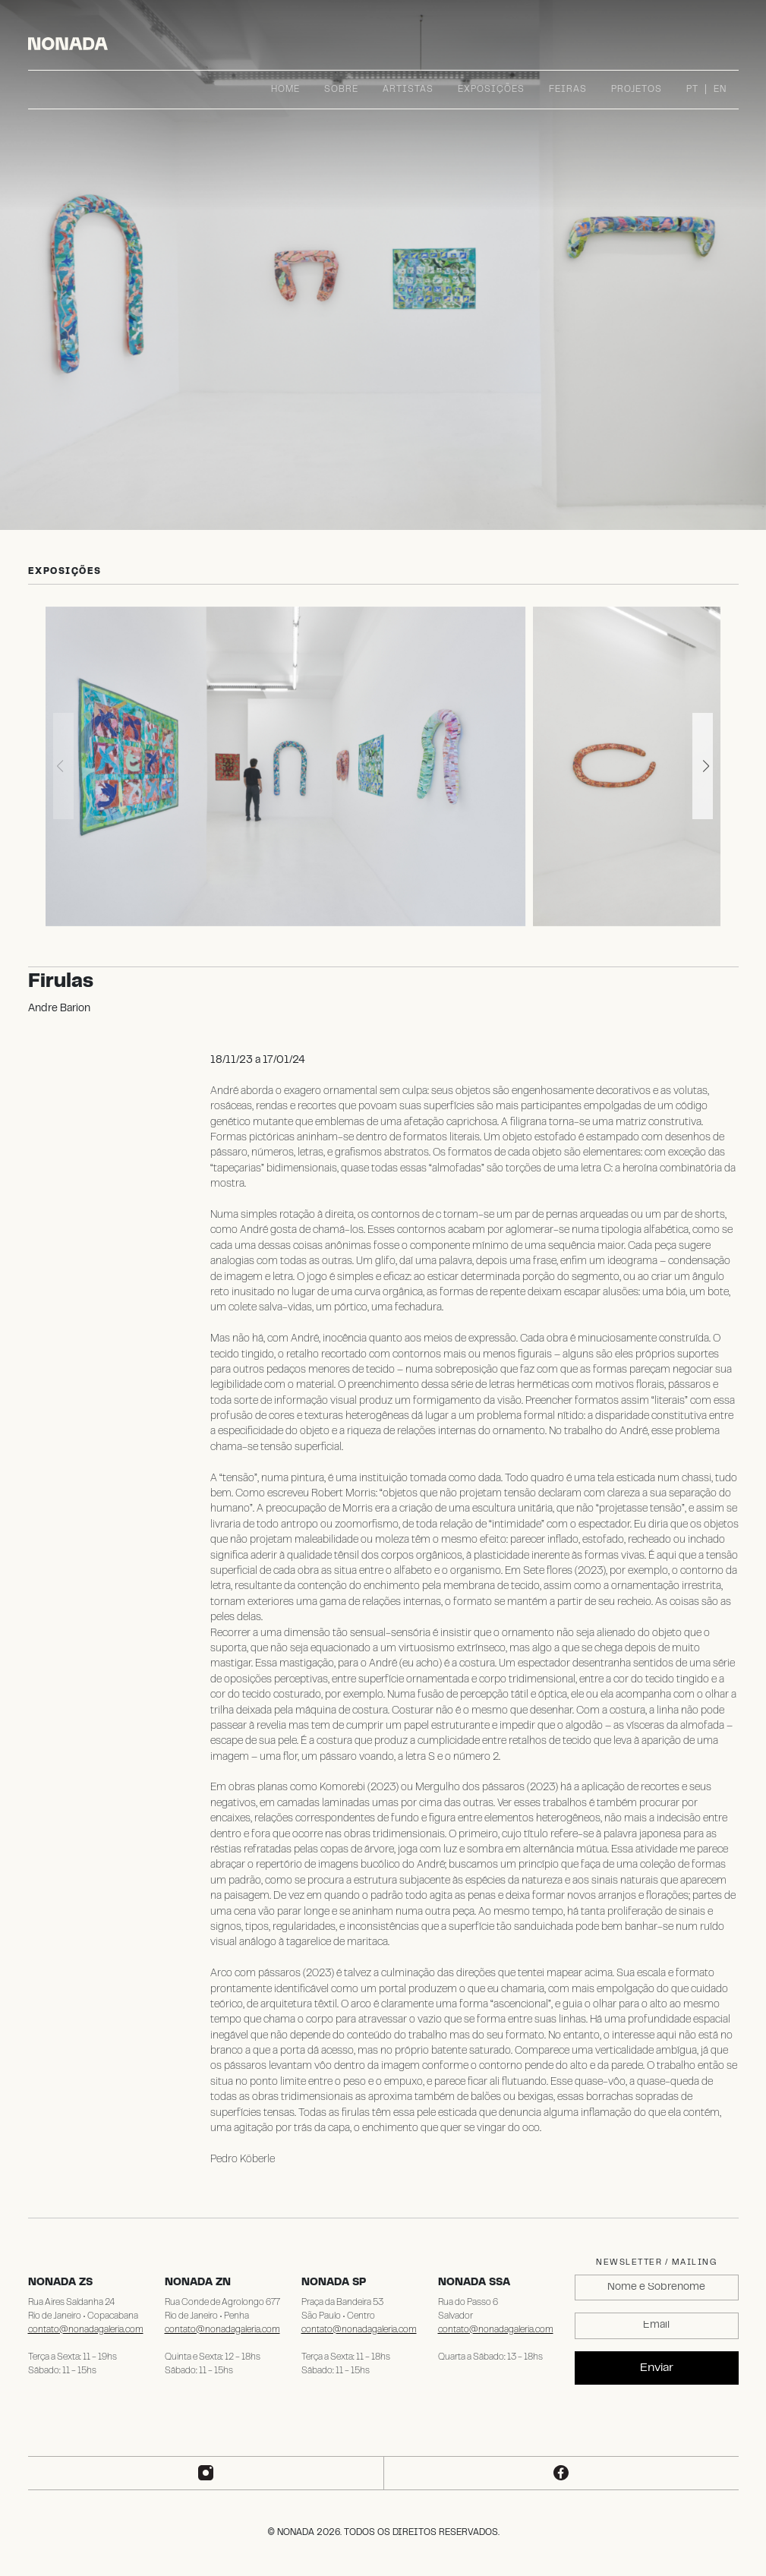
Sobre (341, 89)
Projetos (636, 89)
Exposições (491, 89)
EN (720, 89)
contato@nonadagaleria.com (85, 2330)
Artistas (408, 89)
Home (285, 89)
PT (692, 89)
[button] (702, 766)
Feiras (568, 89)
